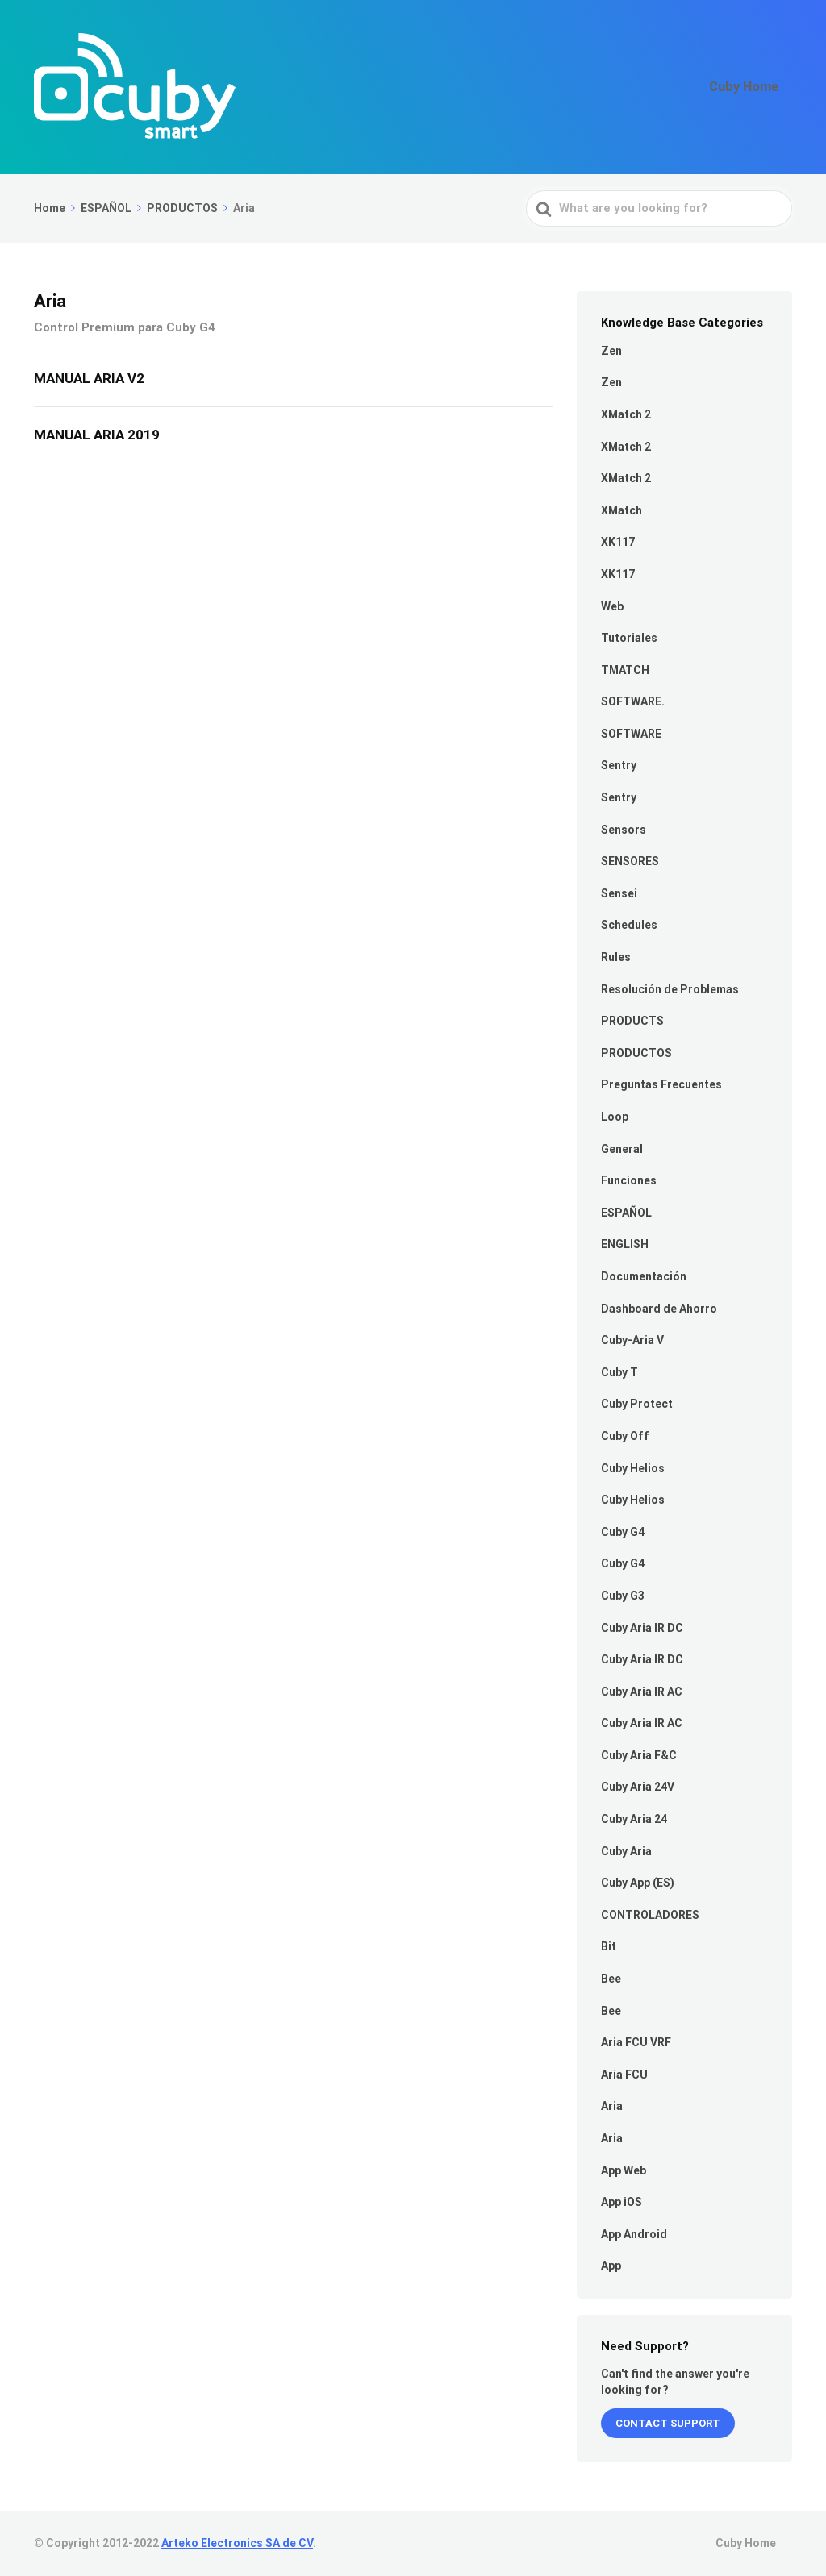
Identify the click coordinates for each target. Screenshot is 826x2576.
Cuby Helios (633, 1468)
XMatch (621, 510)
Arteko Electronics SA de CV (237, 2542)
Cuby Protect (637, 1403)
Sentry (618, 765)
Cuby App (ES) (637, 1882)
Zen (611, 350)
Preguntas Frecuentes (661, 1084)
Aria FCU (624, 2074)
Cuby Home (752, 87)
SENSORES (630, 861)
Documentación (643, 1276)
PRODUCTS (632, 1020)
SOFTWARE (631, 733)
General (622, 1148)
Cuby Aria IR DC (642, 1627)
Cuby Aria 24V (637, 1786)
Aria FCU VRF (636, 2042)
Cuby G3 (623, 1595)
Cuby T (619, 1372)
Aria (612, 2106)
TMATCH (625, 670)
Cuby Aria (626, 1851)
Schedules (629, 924)
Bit (608, 1946)
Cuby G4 (623, 1531)
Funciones (629, 1180)
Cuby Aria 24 (634, 1818)
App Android (634, 2234)
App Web (623, 2170)
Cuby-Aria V (632, 1340)
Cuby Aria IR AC (641, 1691)
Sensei (619, 893)
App (611, 2265)
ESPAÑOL (626, 1212)
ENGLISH (625, 1244)
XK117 (618, 541)
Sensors (623, 829)
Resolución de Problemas (670, 989)
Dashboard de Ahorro (659, 1308)
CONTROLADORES (650, 1914)
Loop (614, 1116)
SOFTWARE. (633, 701)
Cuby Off (625, 1435)
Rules (616, 957)
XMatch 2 (626, 414)
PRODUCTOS (636, 1053)
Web (612, 606)
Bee (611, 1978)
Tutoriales (629, 637)
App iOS (621, 2201)
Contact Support (667, 2423)
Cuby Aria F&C (639, 1755)
